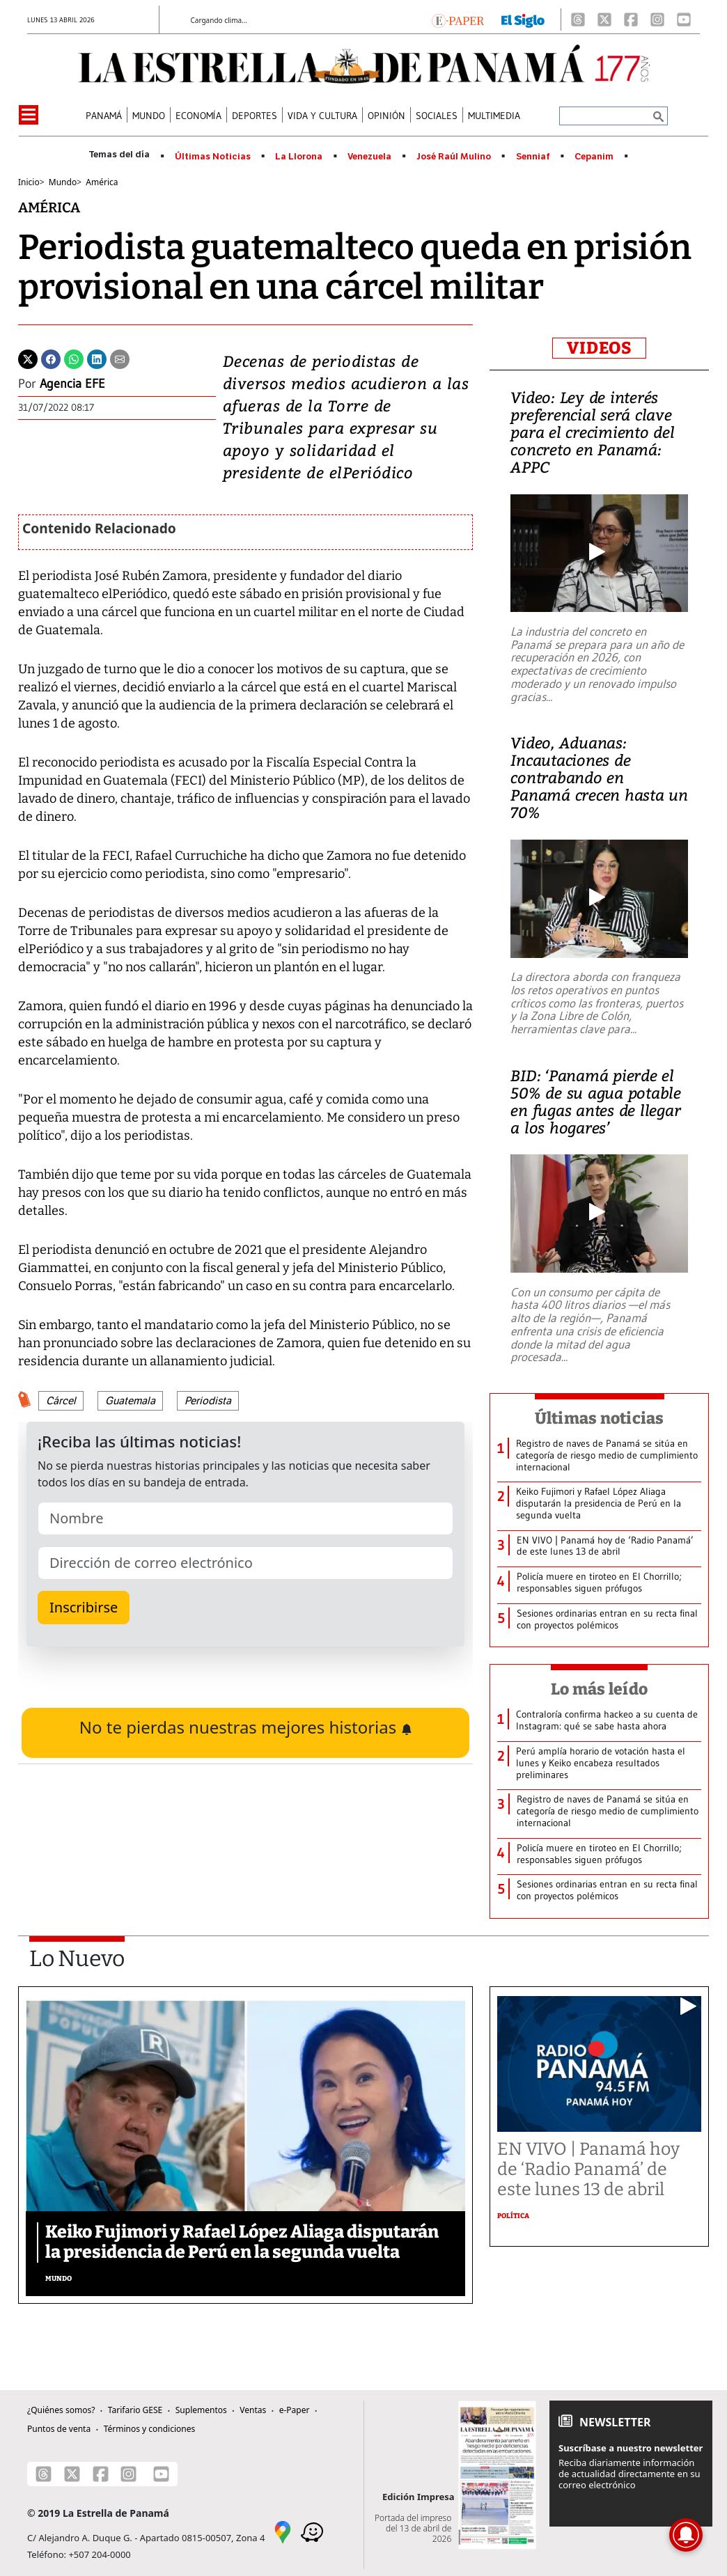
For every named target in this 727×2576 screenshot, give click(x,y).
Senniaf (533, 156)
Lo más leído (599, 1689)
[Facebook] (631, 19)
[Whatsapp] (74, 358)
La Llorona (298, 156)
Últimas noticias (599, 1418)
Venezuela (369, 156)
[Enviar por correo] (120, 358)
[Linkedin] (97, 358)
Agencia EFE (72, 383)
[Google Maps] (283, 2531)
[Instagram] (657, 19)
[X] (604, 19)
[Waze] (312, 2531)
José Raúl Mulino (453, 156)
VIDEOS (599, 348)
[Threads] (578, 19)
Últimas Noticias (213, 156)
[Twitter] (28, 358)
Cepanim (593, 156)
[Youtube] (684, 19)
